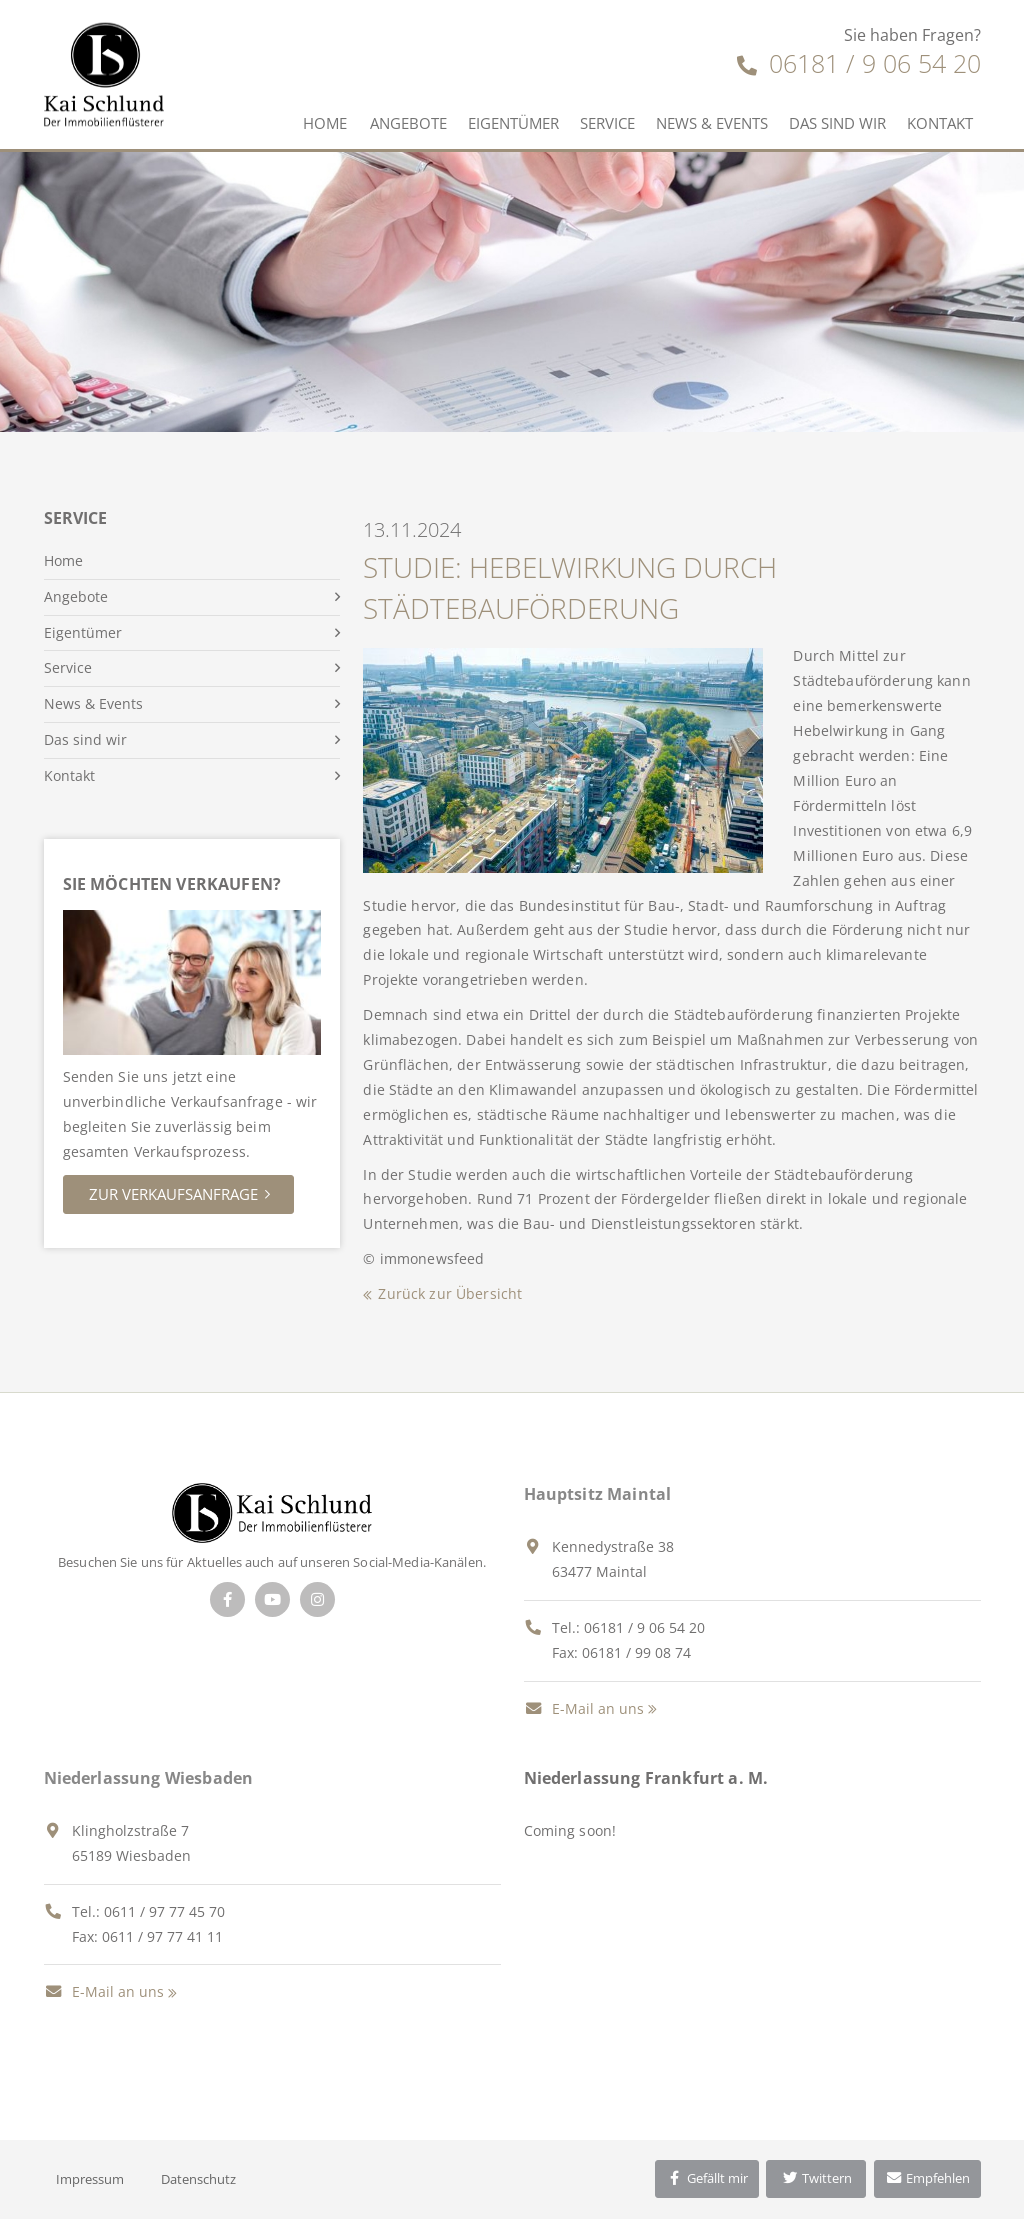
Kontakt (940, 123)
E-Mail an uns (584, 1708)
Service (607, 123)
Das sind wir (837, 123)
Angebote (408, 123)
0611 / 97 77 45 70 (164, 1911)
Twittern (816, 2178)
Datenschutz (198, 2179)
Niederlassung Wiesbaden (149, 1778)
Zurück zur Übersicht (450, 1293)
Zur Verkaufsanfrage (173, 1194)
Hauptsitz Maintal (598, 1494)
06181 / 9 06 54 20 (859, 63)
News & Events (712, 123)
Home (325, 123)
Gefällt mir (707, 2178)
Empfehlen (927, 2178)
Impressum (90, 2179)
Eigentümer (513, 123)
